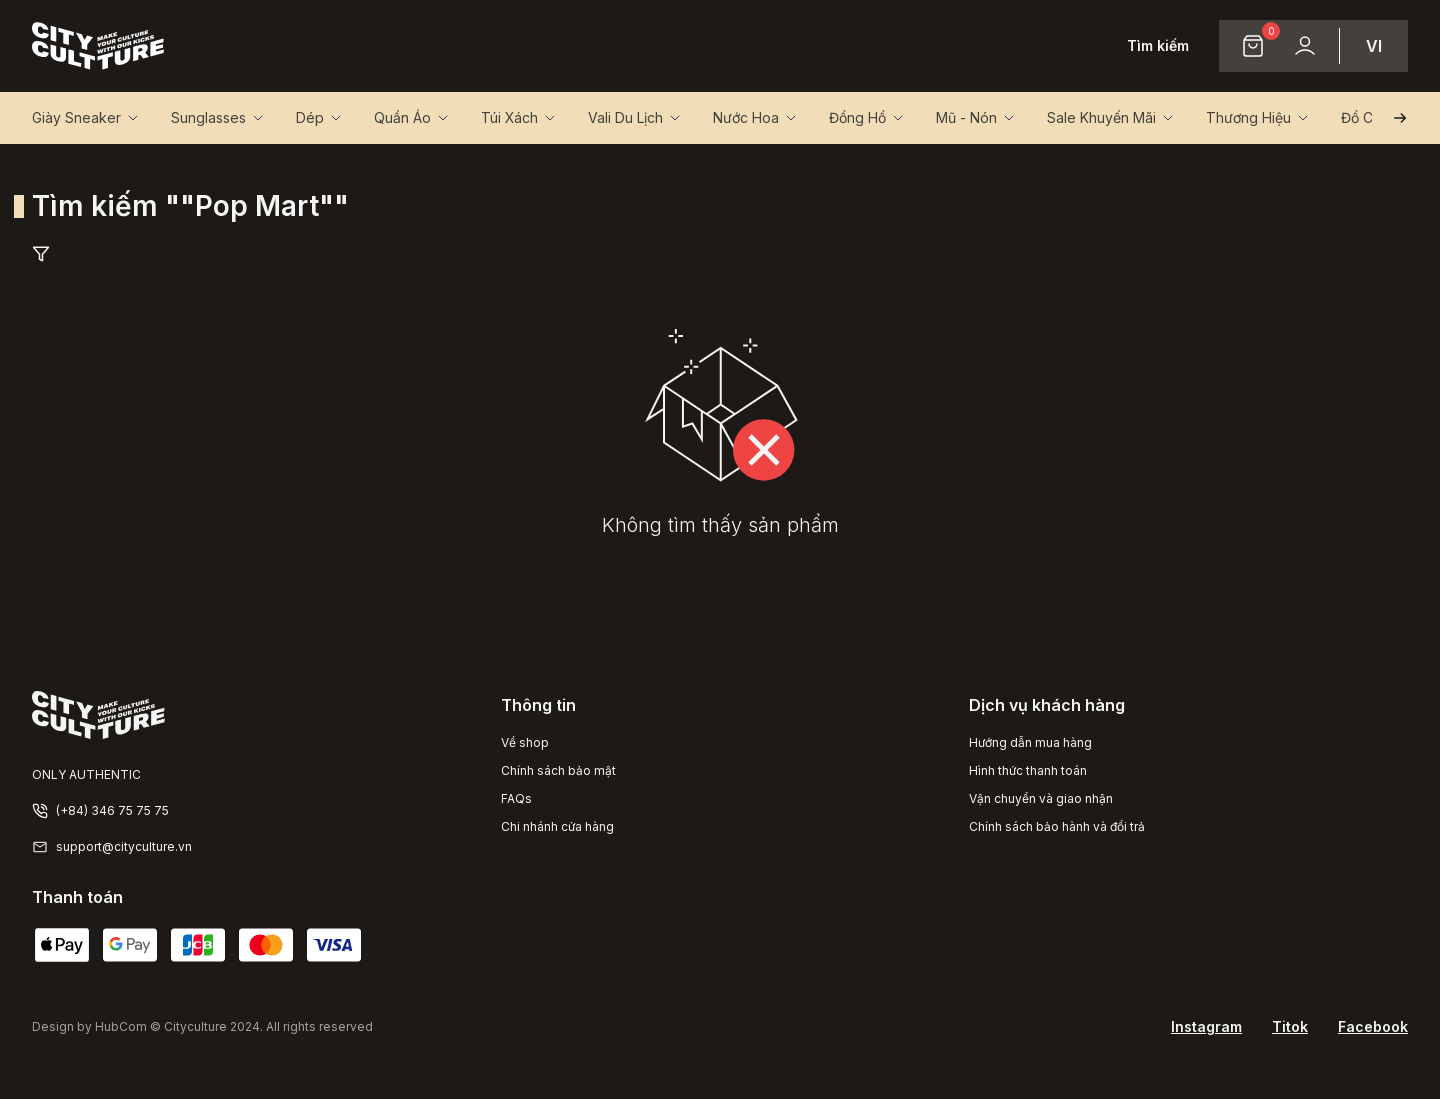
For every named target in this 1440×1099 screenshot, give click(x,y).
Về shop (525, 742)
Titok (1290, 1026)
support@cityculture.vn (124, 846)
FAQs (516, 798)
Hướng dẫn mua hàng (1030, 742)
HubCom (121, 1026)
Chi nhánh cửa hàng (557, 826)
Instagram (1206, 1026)
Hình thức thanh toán (1028, 770)
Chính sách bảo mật (558, 770)
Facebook (1373, 1026)
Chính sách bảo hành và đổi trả (1057, 826)
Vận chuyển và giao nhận (1041, 798)
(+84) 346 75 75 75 (112, 810)
